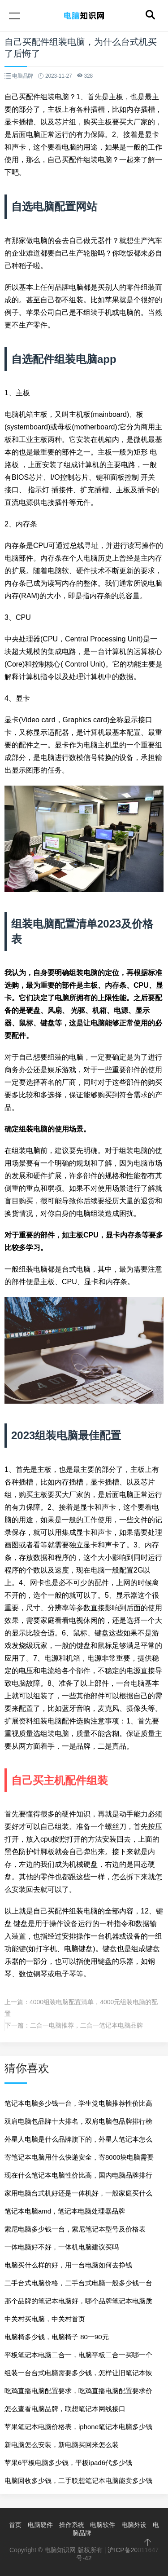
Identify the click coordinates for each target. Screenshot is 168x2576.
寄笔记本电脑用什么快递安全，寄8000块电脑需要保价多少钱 (79, 2159)
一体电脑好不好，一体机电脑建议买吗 (61, 2247)
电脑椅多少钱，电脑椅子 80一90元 (56, 2337)
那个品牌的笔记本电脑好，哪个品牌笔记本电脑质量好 (78, 2303)
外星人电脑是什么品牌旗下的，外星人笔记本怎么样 (78, 2141)
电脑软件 (102, 2524)
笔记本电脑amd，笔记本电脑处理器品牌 (64, 2211)
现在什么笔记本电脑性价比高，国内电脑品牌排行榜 (78, 2177)
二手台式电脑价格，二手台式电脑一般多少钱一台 (78, 2283)
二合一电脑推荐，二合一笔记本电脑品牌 (86, 2025)
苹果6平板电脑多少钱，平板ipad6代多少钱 (68, 2462)
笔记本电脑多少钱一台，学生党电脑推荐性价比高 (78, 2103)
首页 (15, 2524)
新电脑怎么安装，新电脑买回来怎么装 (61, 2444)
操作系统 (71, 2524)
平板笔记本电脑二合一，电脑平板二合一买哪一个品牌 (78, 2357)
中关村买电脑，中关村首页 (44, 2319)
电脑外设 (133, 2524)
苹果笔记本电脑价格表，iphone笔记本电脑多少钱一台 (78, 2429)
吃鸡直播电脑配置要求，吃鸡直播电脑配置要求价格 (78, 2393)
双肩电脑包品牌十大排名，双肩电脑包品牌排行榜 (78, 2121)
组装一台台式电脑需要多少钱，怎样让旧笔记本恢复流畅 (78, 2375)
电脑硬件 (40, 2524)
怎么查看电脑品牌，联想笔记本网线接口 (64, 2409)
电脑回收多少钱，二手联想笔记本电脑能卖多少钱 (78, 2480)
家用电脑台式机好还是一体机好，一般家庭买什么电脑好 (78, 2195)
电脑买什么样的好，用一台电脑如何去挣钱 (68, 2265)
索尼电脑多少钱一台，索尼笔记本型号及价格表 (75, 2229)
